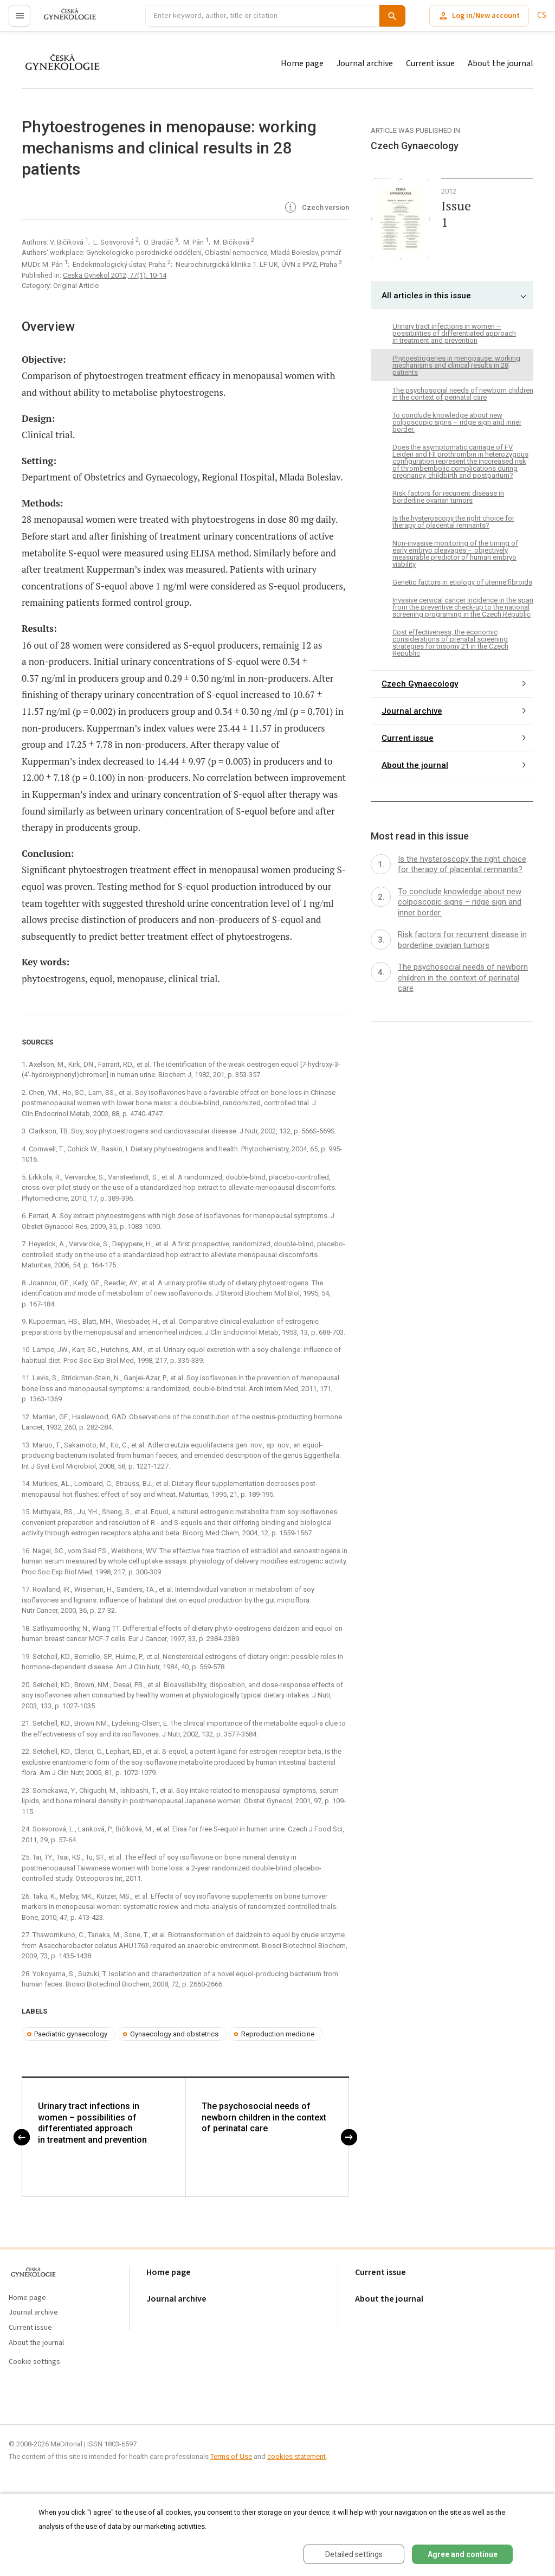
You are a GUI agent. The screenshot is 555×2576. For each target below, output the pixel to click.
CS (541, 15)
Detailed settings (354, 2554)
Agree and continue (463, 2554)
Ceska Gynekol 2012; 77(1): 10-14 (114, 275)
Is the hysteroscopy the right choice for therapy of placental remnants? (453, 521)
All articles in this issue (426, 295)
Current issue (430, 63)
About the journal (500, 63)
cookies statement (296, 2456)
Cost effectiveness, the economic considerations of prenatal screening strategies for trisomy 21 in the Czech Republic (450, 642)
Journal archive (365, 63)
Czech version (316, 208)
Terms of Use (231, 2456)
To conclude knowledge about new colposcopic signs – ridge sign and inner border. (456, 422)
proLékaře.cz (63, 20)
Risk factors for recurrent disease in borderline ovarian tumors (448, 496)
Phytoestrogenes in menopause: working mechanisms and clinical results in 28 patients (456, 365)
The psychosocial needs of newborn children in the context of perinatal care (264, 2118)
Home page (302, 63)
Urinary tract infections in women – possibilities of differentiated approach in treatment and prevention (92, 2123)
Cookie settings (34, 2362)
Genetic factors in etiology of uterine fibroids (462, 582)
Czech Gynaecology (420, 684)
